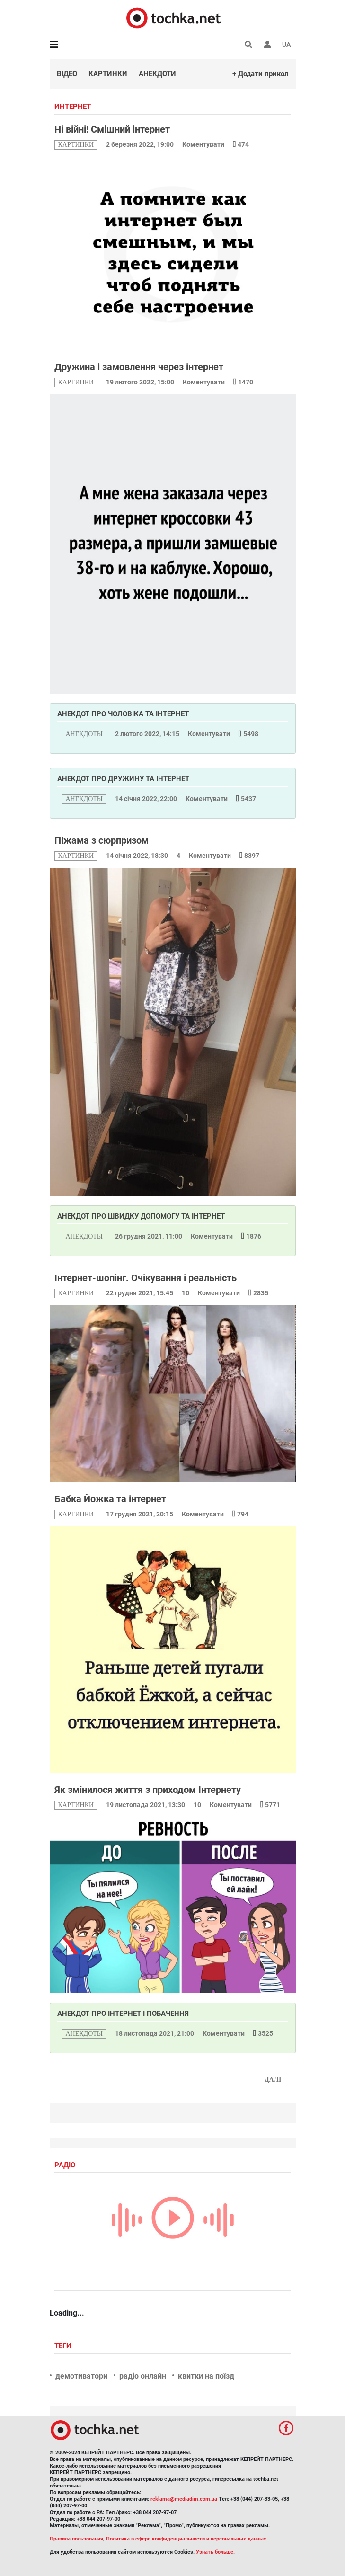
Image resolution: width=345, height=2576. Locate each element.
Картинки (107, 74)
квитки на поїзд (206, 2375)
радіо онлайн (142, 2375)
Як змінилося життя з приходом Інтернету (147, 1789)
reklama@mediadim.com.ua (183, 2499)
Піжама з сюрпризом (101, 840)
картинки (76, 144)
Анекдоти (157, 74)
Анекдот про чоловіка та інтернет (123, 714)
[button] (267, 44)
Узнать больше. (215, 2552)
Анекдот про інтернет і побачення (123, 2013)
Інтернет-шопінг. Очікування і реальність (145, 1278)
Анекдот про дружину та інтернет (123, 779)
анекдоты (84, 734)
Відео (67, 74)
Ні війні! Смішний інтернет (112, 129)
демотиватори (81, 2375)
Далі (273, 2079)
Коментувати (204, 144)
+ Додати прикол (260, 74)
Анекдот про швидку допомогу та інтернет (141, 1216)
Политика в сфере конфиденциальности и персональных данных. (187, 2539)
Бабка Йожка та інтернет (110, 1499)
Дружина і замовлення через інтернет (138, 367)
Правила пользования (76, 2539)
